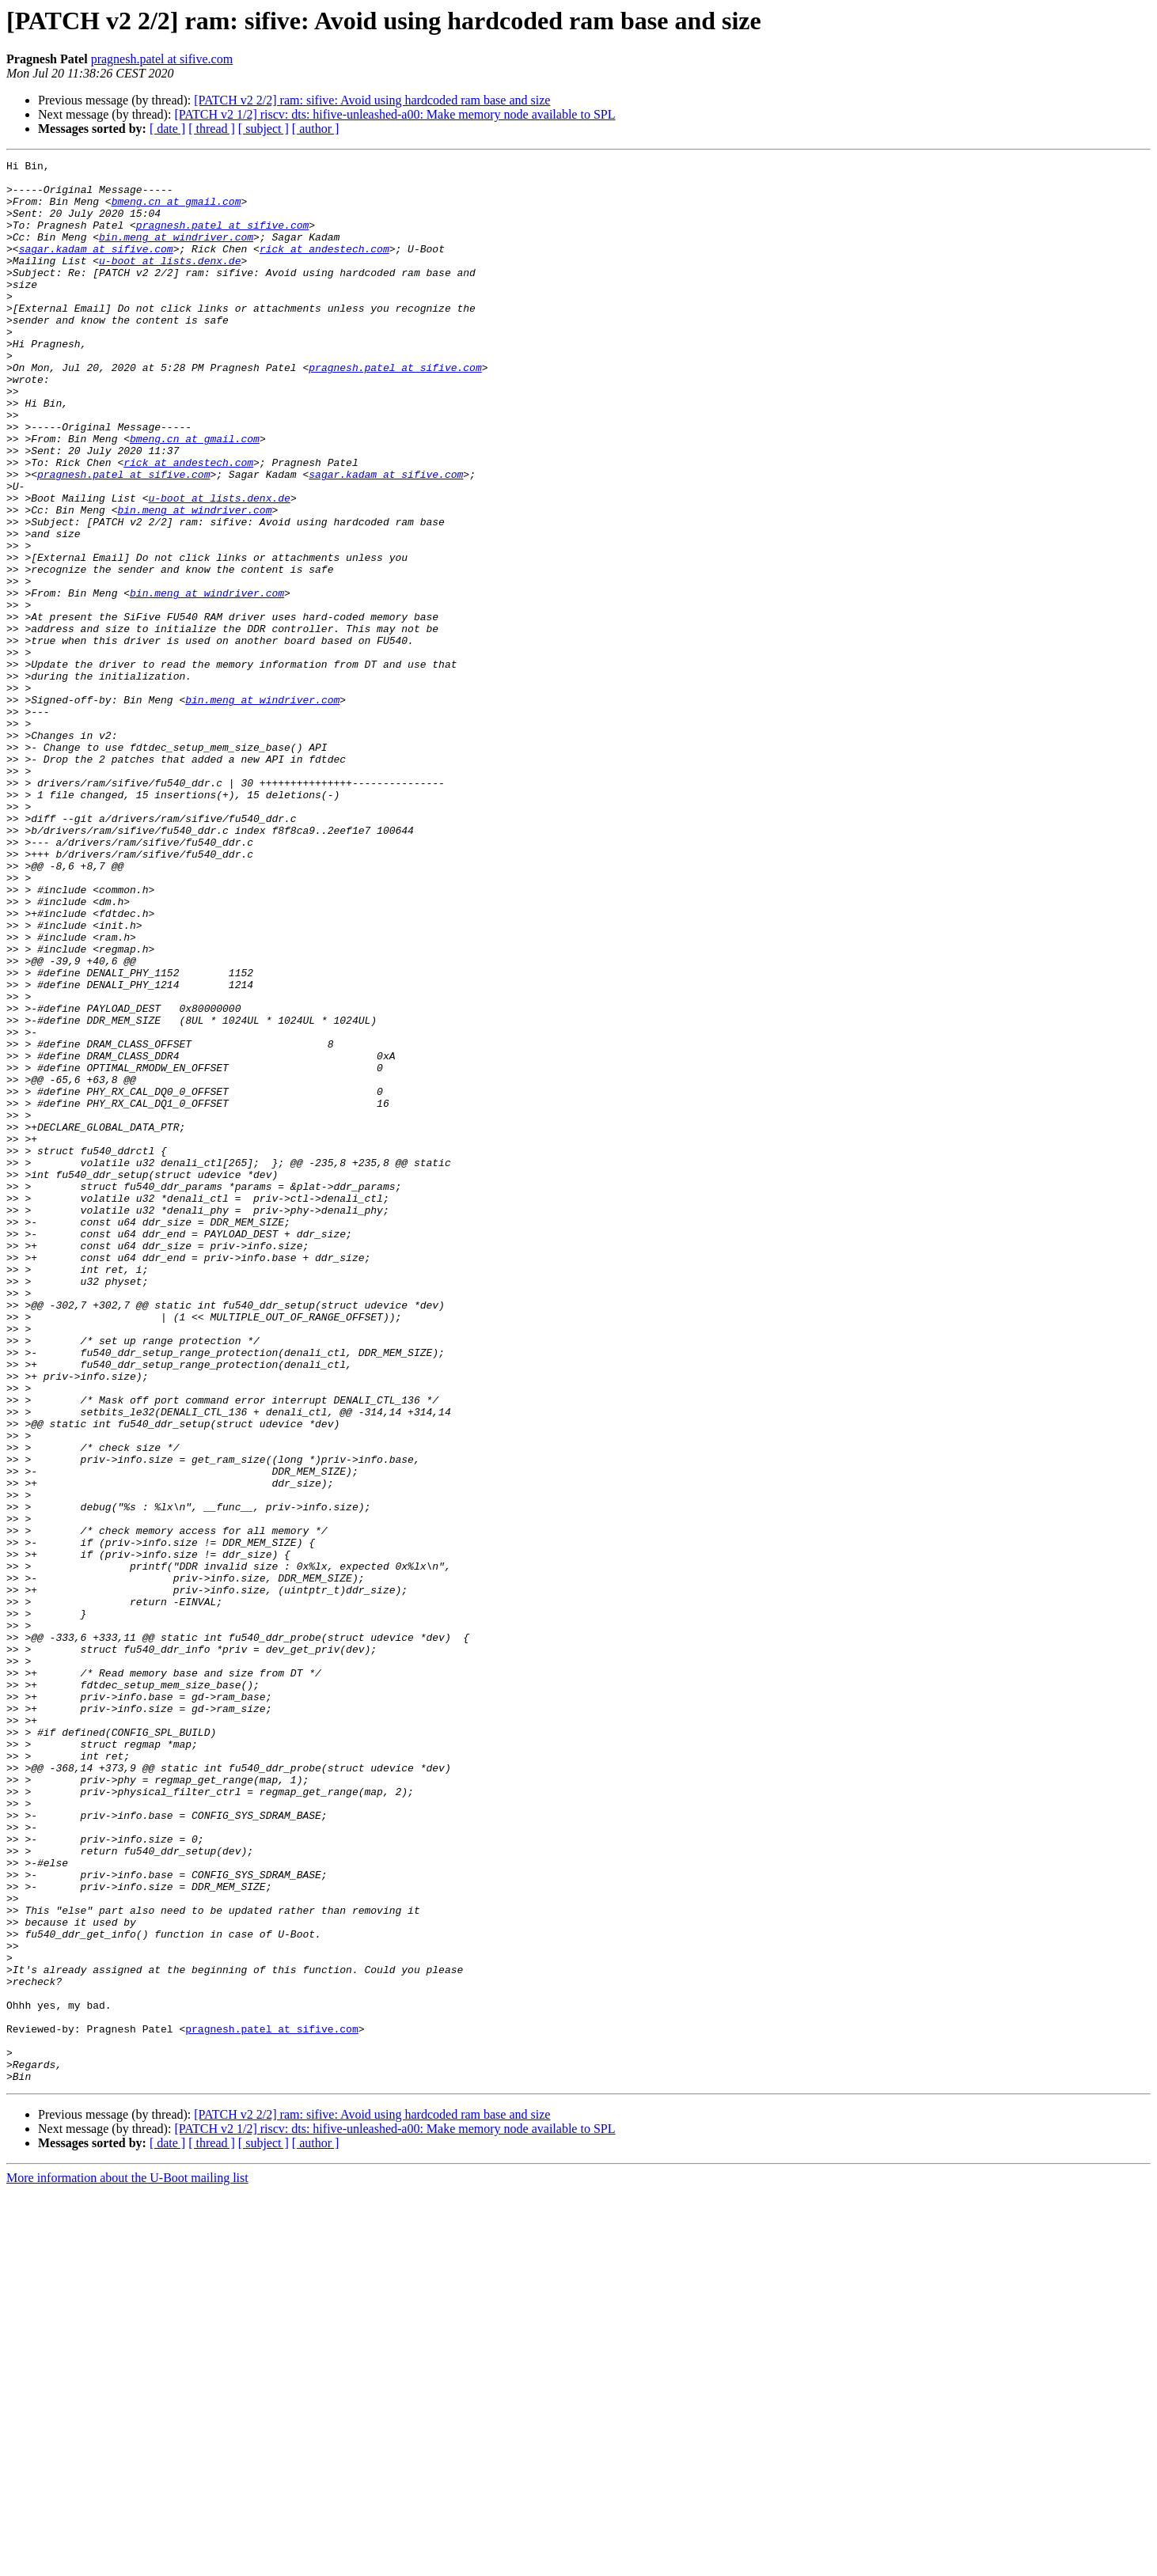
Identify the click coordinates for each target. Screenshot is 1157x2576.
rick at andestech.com (324, 267)
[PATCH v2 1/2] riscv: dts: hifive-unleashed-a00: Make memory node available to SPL (394, 114)
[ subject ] (263, 128)
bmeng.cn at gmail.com (176, 210)
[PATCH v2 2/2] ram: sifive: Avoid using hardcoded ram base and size (372, 100)
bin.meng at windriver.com (176, 253)
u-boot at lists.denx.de (170, 282)
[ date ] (167, 128)
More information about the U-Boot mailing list (127, 2562)
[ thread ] (211, 128)
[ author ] (316, 128)
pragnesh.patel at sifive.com (162, 59)
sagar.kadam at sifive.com (96, 267)
